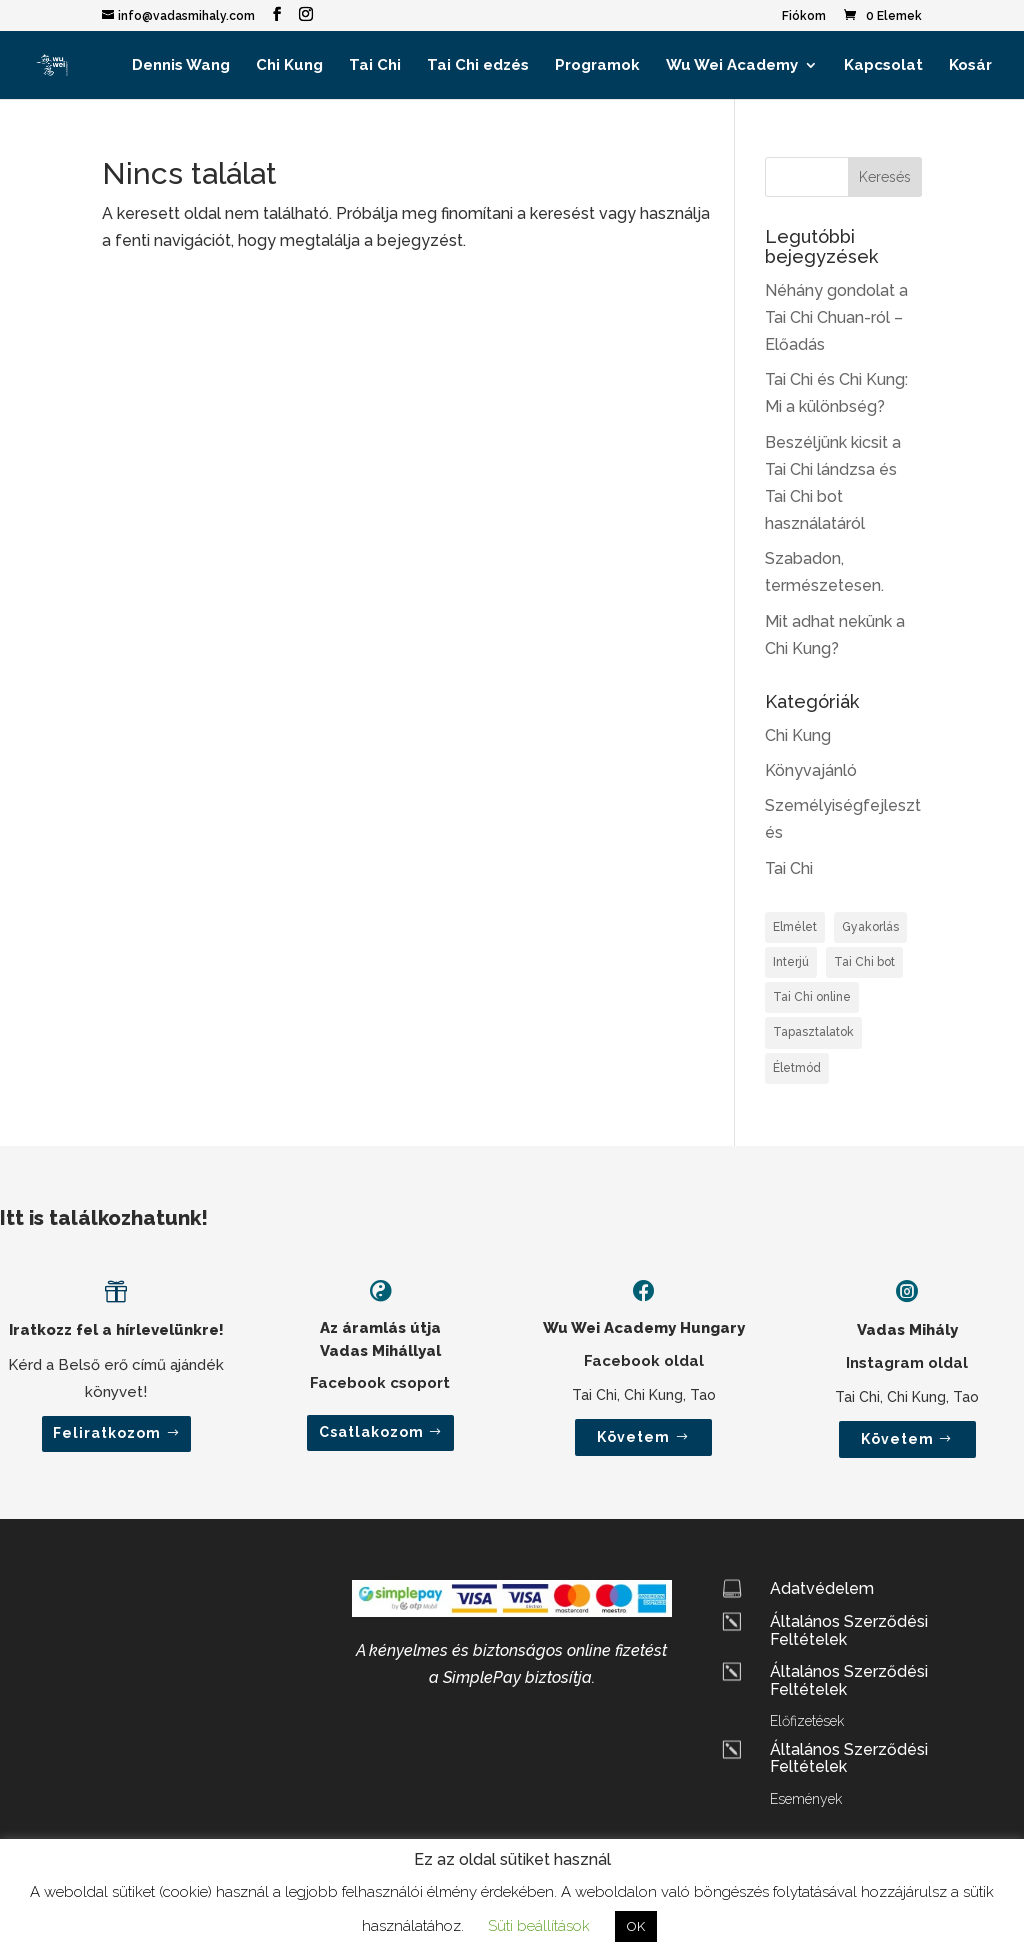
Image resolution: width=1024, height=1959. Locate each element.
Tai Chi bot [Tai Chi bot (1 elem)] (864, 962)
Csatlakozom (371, 1432)
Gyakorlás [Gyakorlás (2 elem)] (870, 927)
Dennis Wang (181, 66)
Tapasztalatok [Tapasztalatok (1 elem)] (813, 1032)
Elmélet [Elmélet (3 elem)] (795, 927)
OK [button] (636, 1926)
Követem (633, 1437)
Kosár (970, 66)
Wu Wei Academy (732, 66)
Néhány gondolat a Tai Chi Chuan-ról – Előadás (836, 317)
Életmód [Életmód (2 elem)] (797, 1068)
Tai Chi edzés (478, 66)
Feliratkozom (107, 1433)
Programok (597, 66)
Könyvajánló (811, 770)
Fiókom (804, 16)
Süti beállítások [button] (539, 1926)
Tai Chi (375, 66)
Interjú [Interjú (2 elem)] (791, 962)
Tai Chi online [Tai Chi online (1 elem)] (812, 997)
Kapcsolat (883, 66)
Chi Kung (289, 66)
